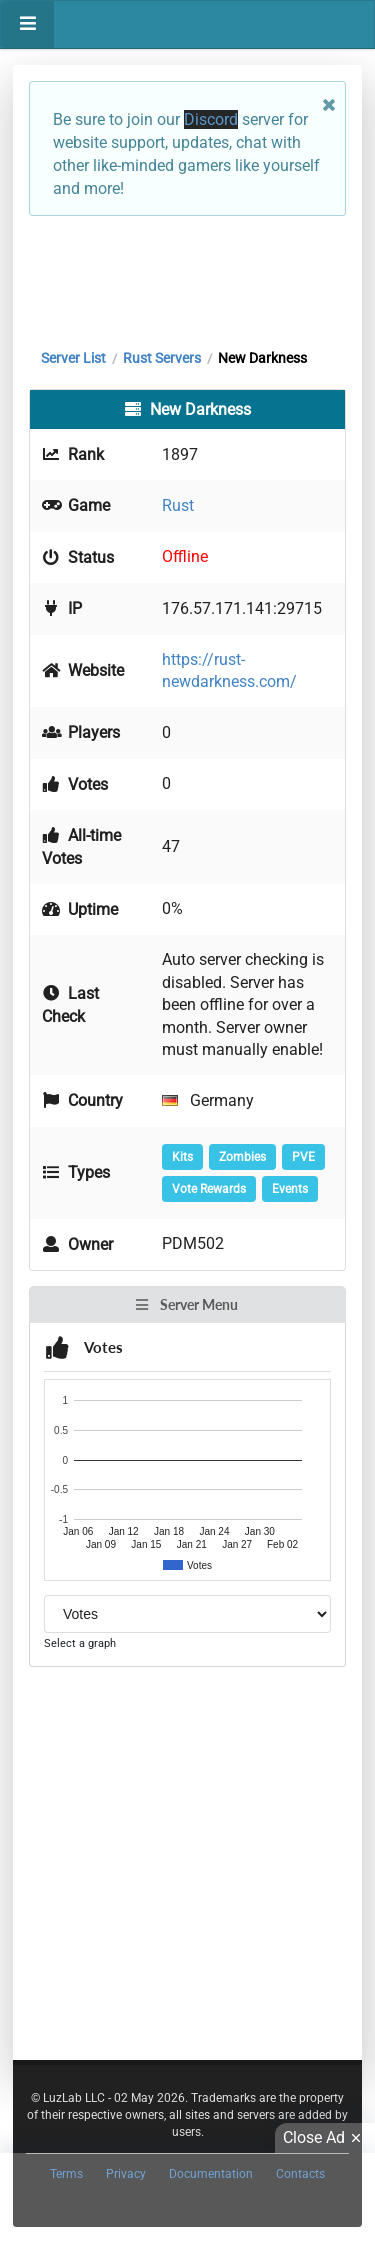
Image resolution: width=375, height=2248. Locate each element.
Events (290, 1189)
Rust (178, 505)
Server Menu (186, 1304)
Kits (182, 1157)
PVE (303, 1157)
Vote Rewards (209, 1189)
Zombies (242, 1157)
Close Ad (325, 2138)
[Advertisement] (187, 277)
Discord (211, 119)
